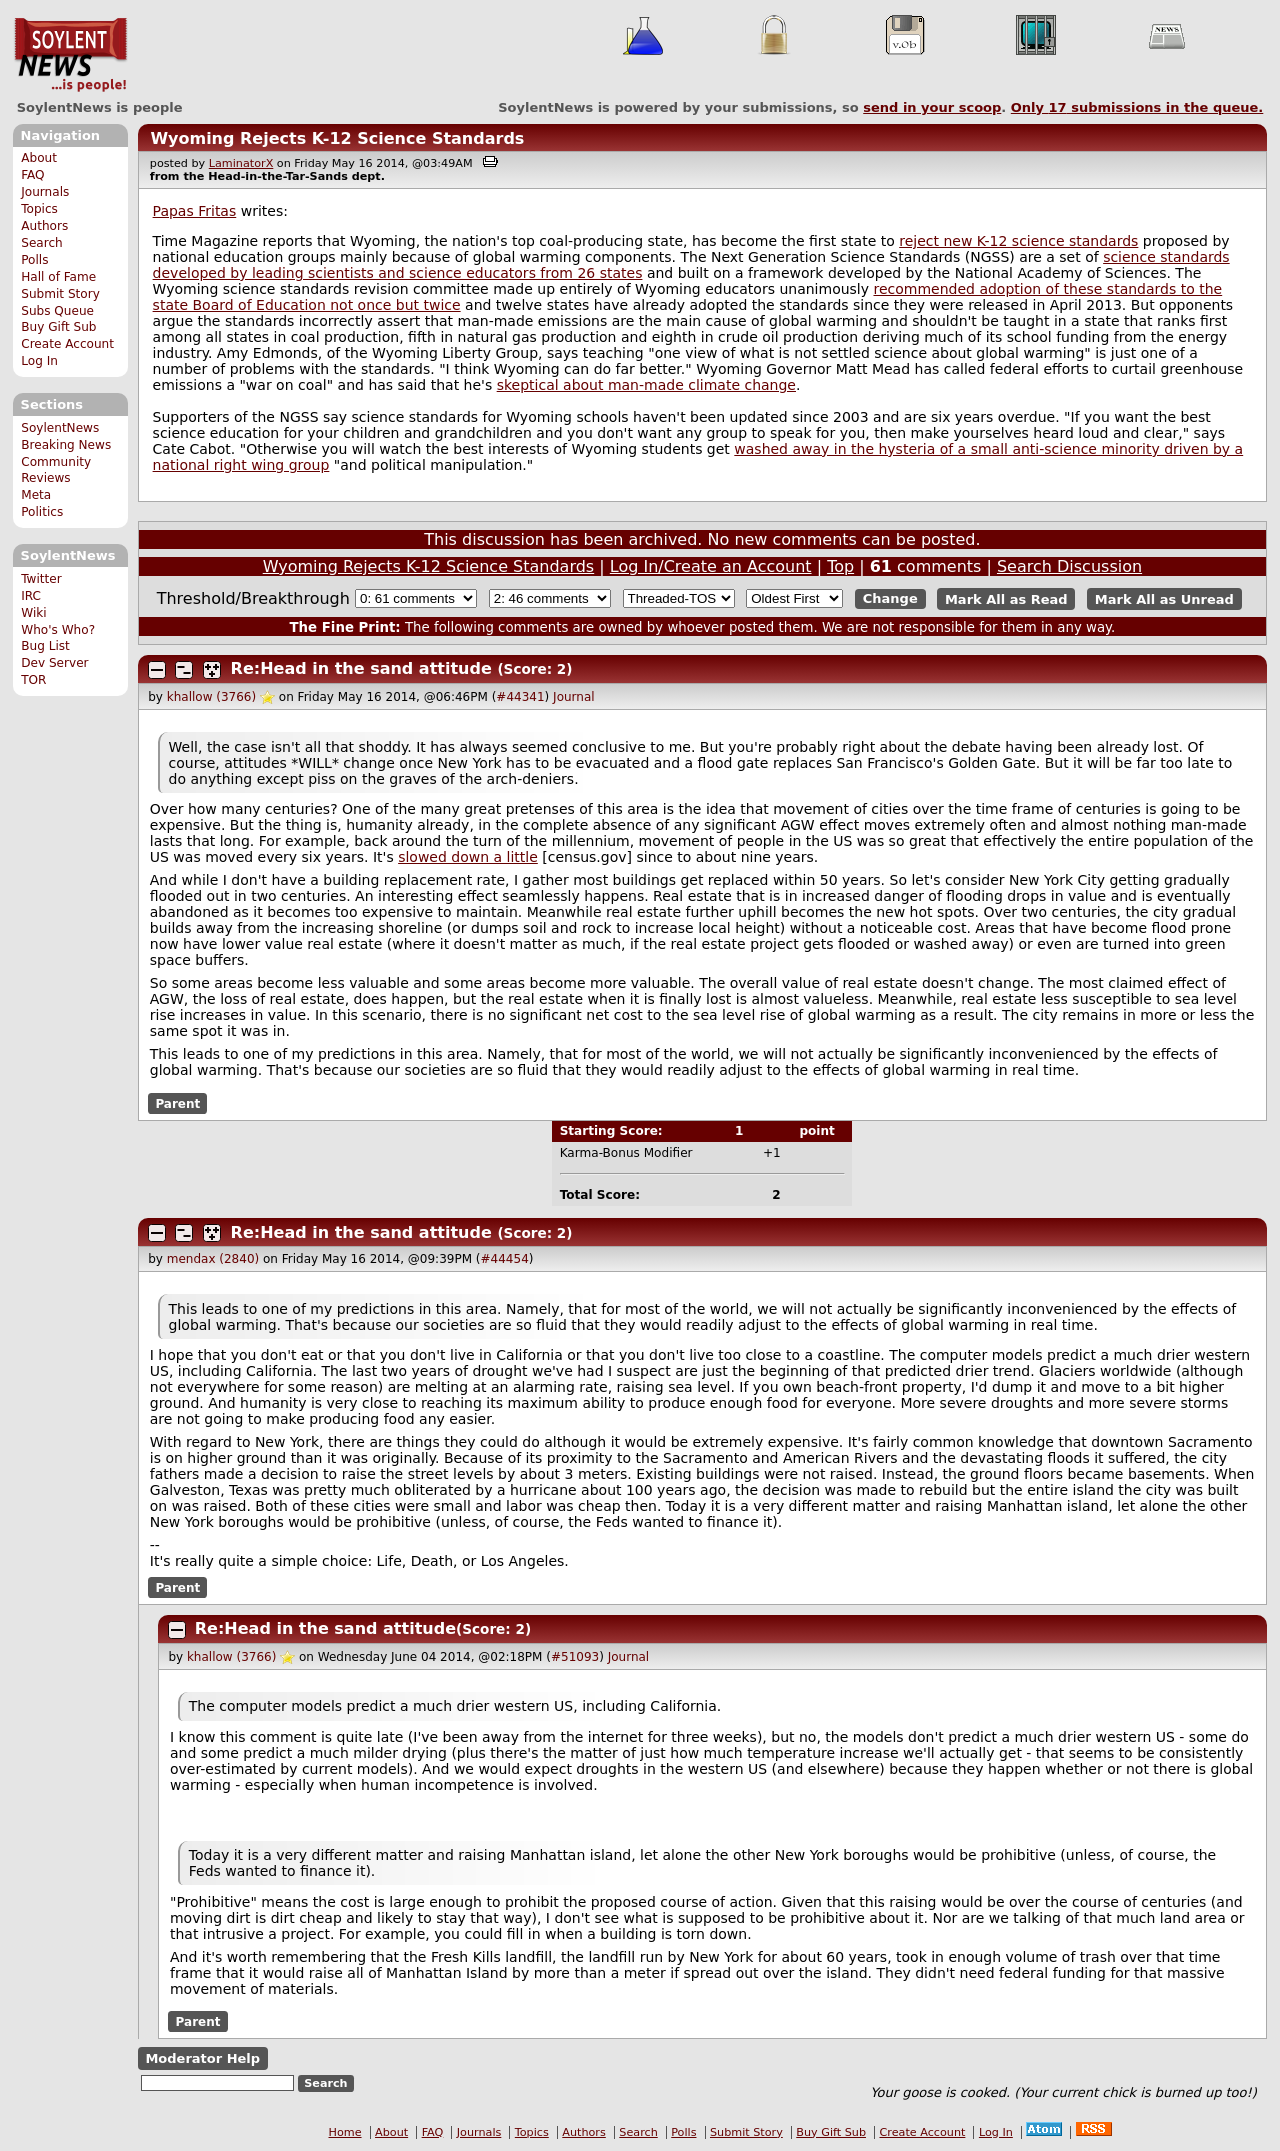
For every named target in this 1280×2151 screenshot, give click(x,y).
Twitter (41, 579)
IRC (31, 596)
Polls (34, 260)
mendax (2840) (213, 1259)
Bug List (45, 646)
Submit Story (60, 294)
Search (42, 243)
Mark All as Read (1006, 598)
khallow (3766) (211, 697)
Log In (39, 361)
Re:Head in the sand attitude (361, 668)
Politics (42, 512)
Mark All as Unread (1164, 598)
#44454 (505, 1259)
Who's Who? (58, 630)
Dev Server (54, 663)
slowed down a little (468, 857)
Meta (36, 495)
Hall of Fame (58, 277)
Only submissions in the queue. (1137, 107)
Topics (39, 209)
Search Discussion (1069, 566)
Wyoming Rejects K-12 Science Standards (337, 138)
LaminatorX (241, 163)
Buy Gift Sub (58, 327)
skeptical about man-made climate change (646, 385)
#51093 (575, 1657)
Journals (45, 192)
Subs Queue (57, 311)
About (39, 158)
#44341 (520, 697)
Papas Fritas (195, 211)
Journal (574, 697)
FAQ (32, 175)
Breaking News (66, 445)
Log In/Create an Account (711, 566)
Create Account (67, 344)
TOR (33, 680)
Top (840, 566)
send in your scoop (932, 107)
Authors (44, 226)
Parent (177, 1103)
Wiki (33, 613)
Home (345, 2132)
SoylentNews (70, 55)
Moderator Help (202, 2058)
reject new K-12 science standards (1018, 241)
